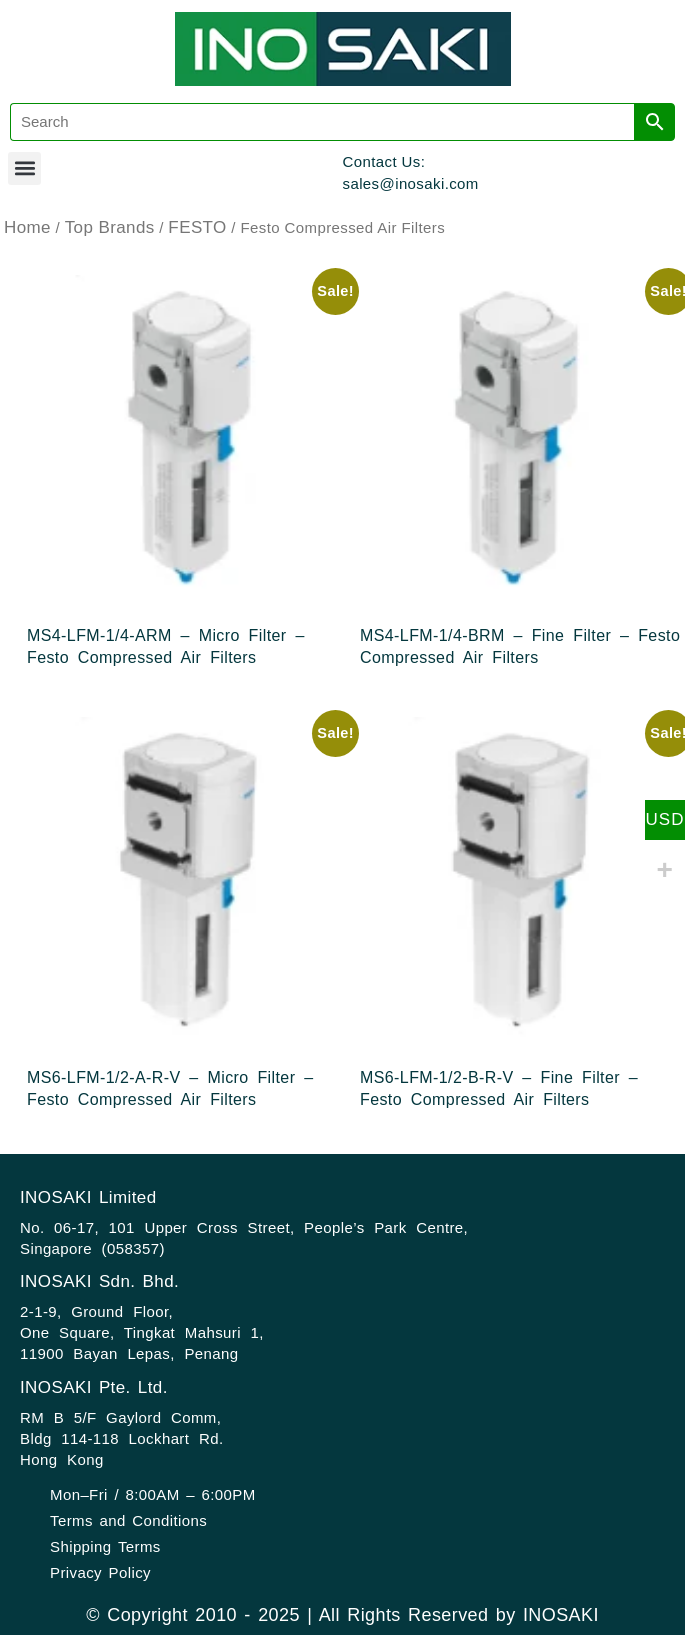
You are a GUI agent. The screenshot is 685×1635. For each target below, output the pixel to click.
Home (27, 227)
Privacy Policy (100, 1572)
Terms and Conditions (128, 1520)
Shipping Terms (105, 1546)
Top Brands (110, 227)
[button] (24, 168)
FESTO (197, 227)
